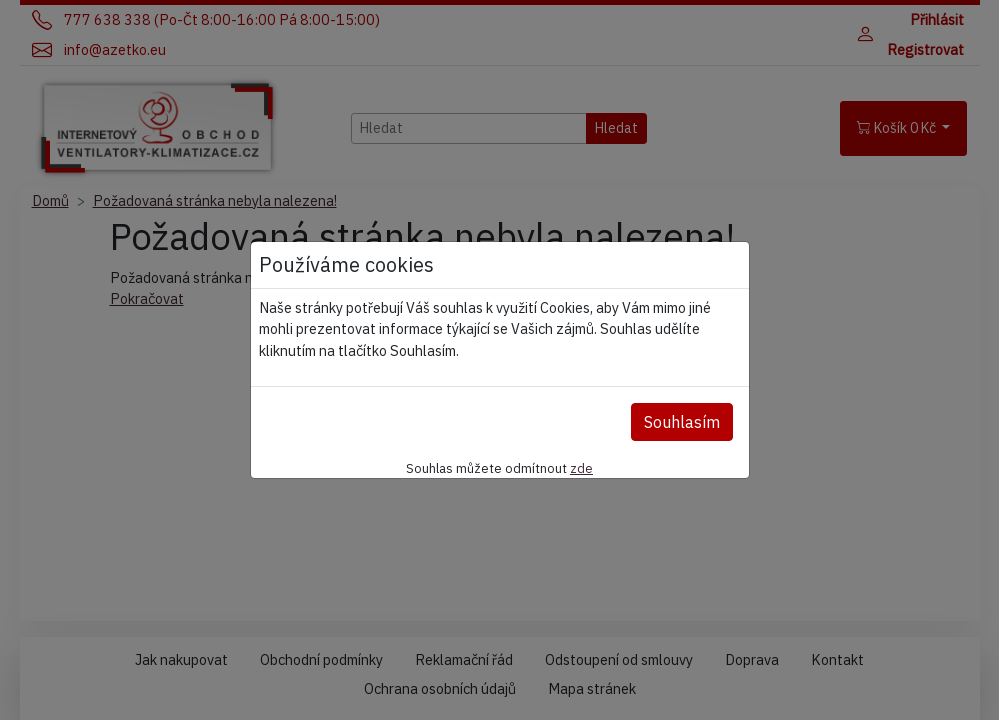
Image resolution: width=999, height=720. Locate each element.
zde (581, 468)
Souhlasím (682, 422)
